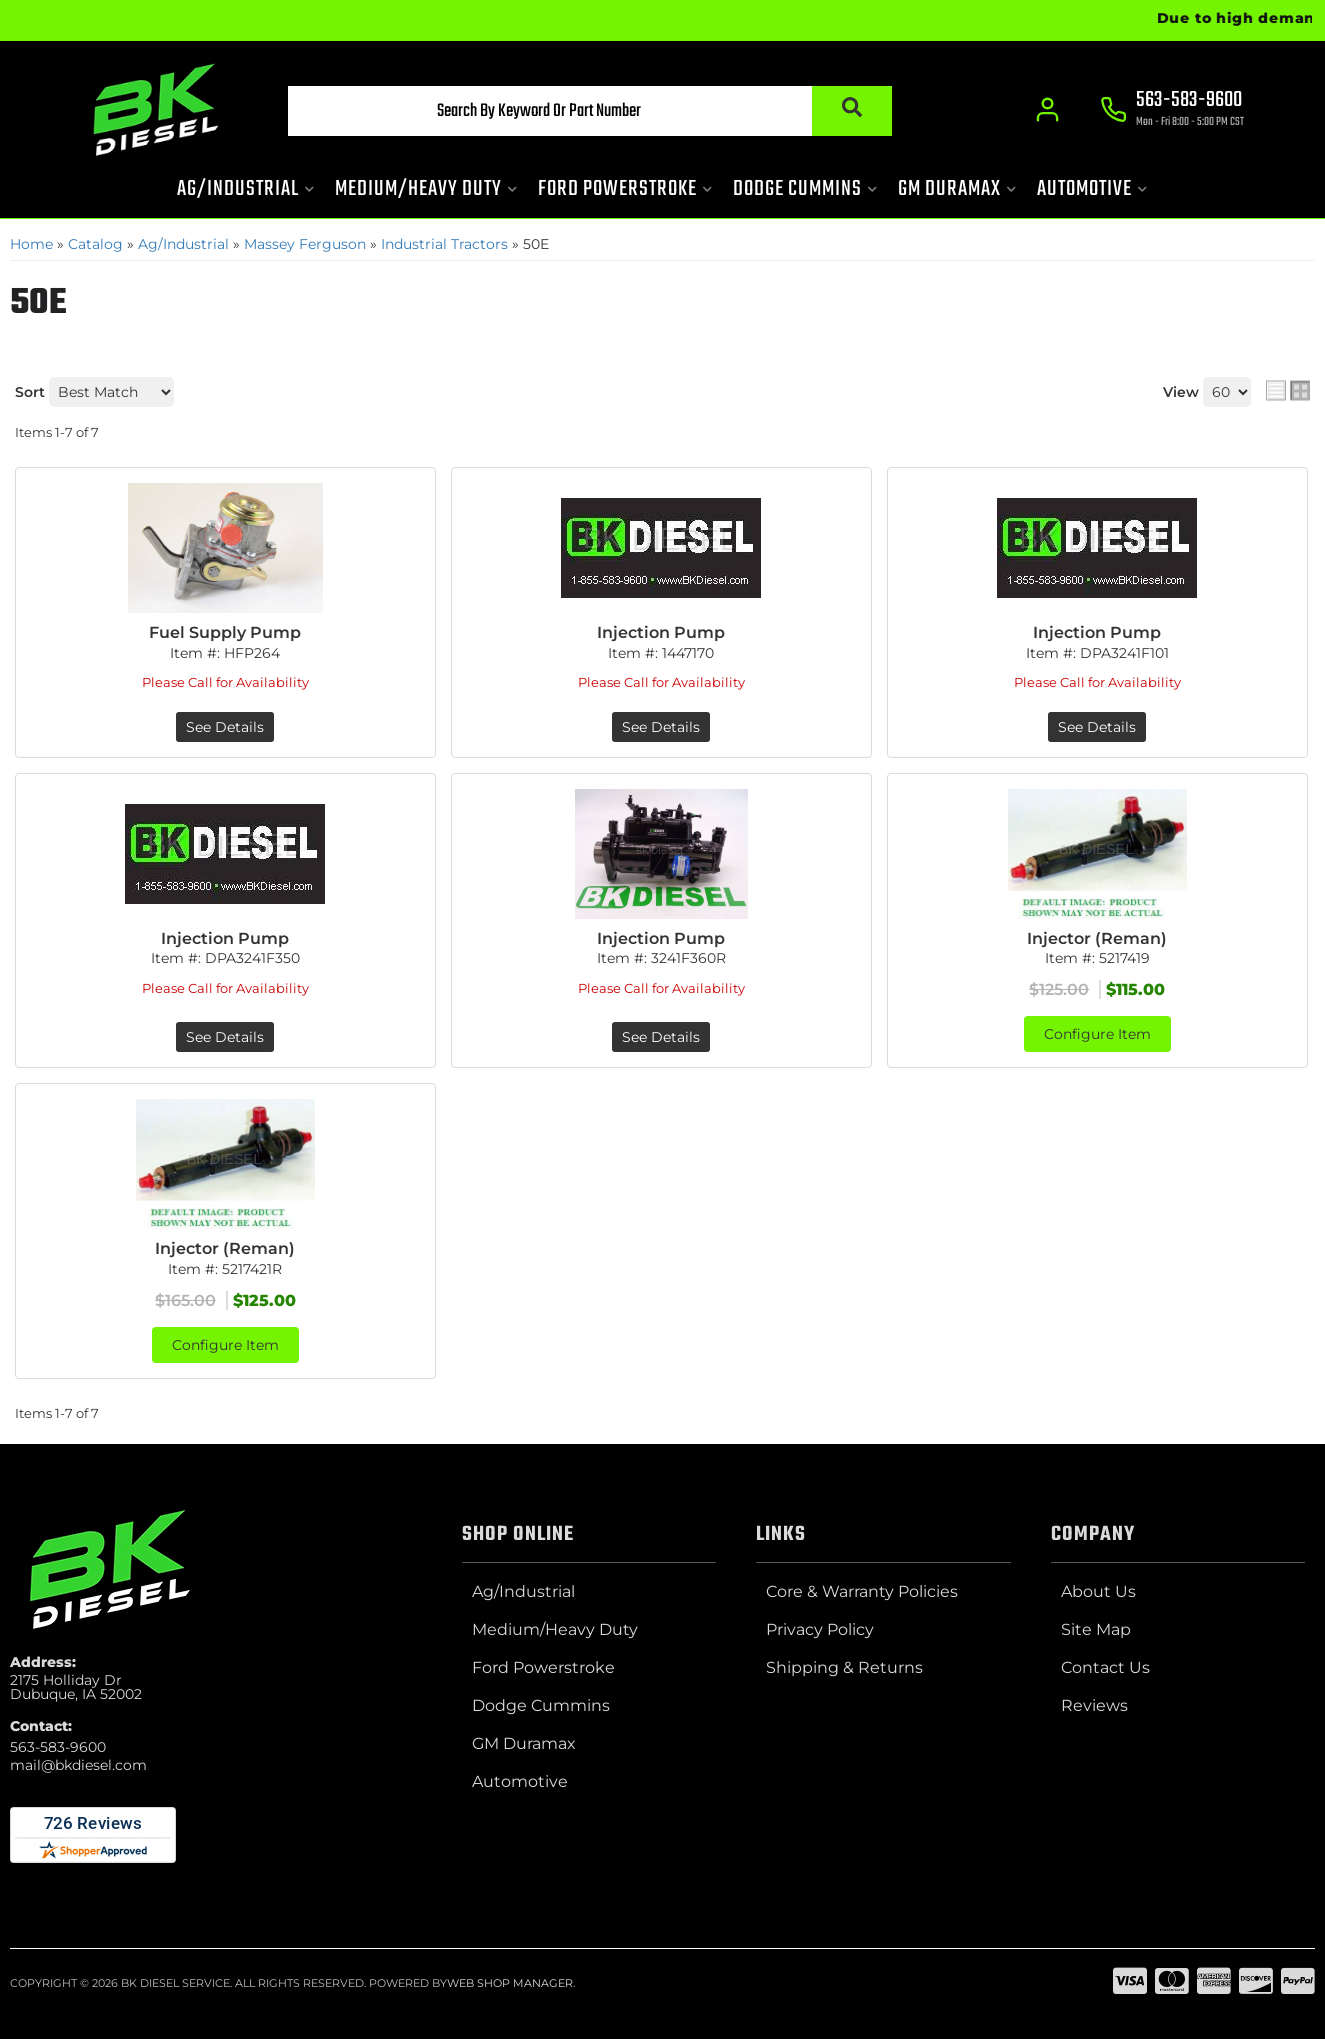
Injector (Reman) (1097, 938)
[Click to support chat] (1173, 111)
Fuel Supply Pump (225, 632)
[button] (590, 111)
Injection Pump (661, 632)
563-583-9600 (58, 1747)
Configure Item (1097, 1034)
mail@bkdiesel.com (78, 1765)
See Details (225, 727)
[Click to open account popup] (1048, 110)
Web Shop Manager (510, 1983)
